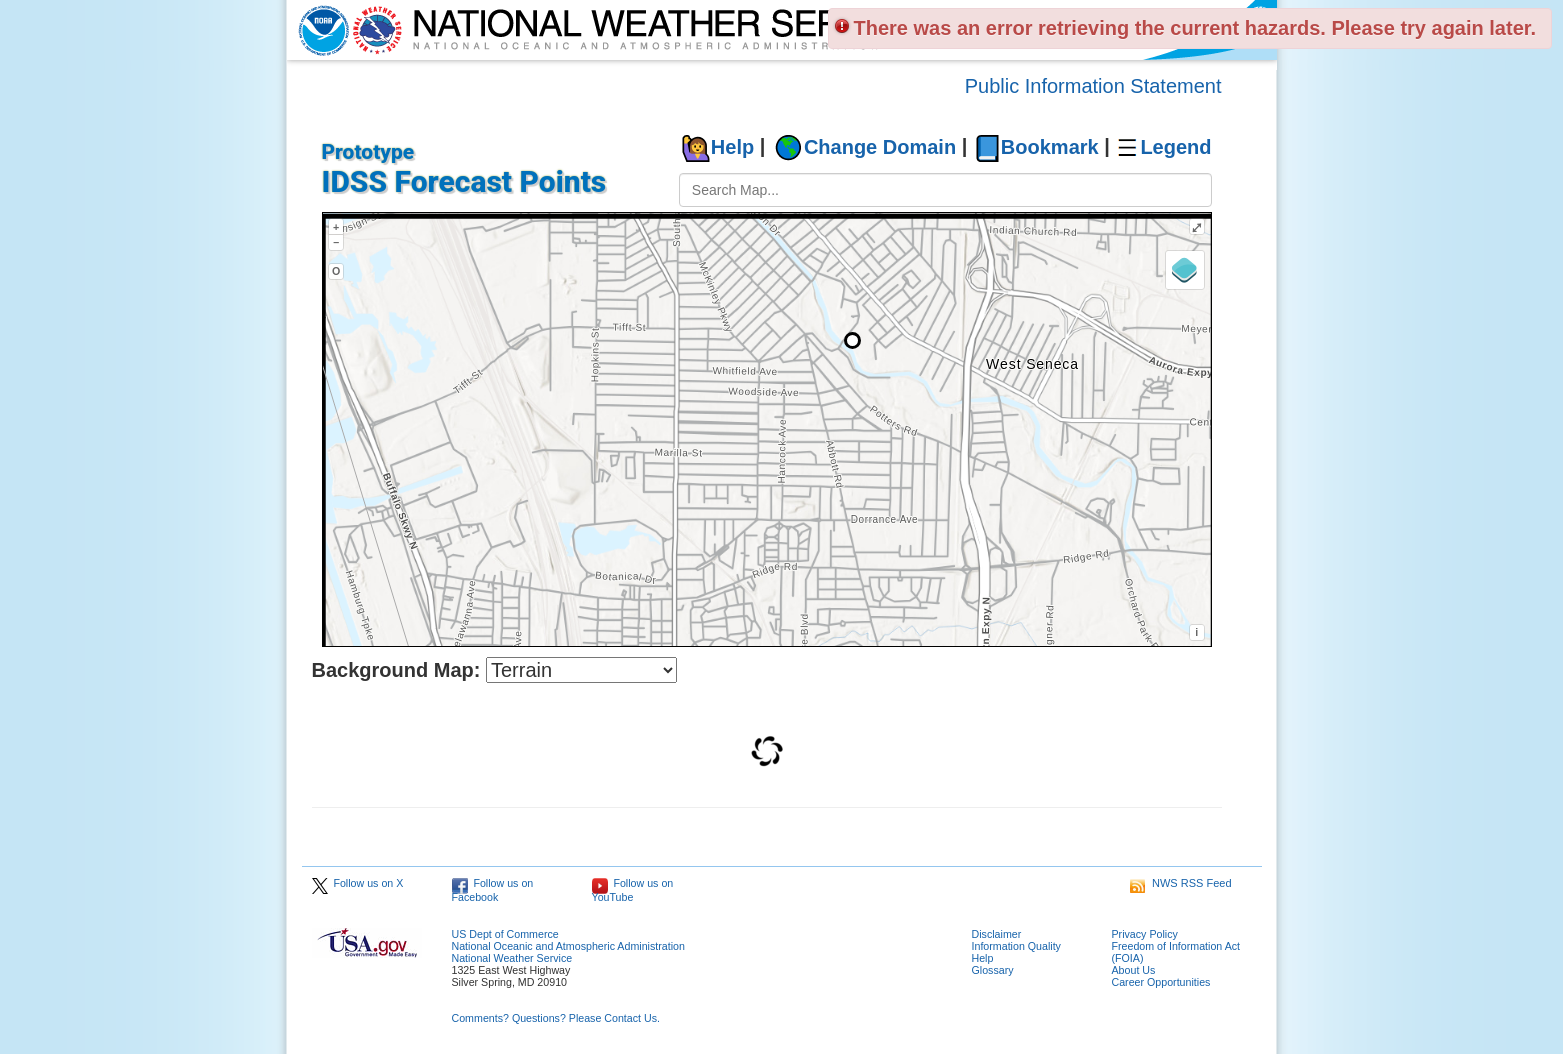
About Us (1134, 970)
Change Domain (880, 147)
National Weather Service (512, 958)
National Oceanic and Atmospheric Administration (568, 946)
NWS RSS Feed (1181, 883)
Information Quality (1016, 946)
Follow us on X (358, 883)
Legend (1175, 147)
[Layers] (1185, 270)
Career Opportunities (1161, 982)
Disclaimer (997, 934)
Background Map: (396, 670)
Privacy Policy (1145, 934)
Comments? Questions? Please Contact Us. (556, 1018)
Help (732, 147)
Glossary (993, 970)
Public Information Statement (1093, 86)
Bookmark (1050, 147)
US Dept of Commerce (505, 934)
